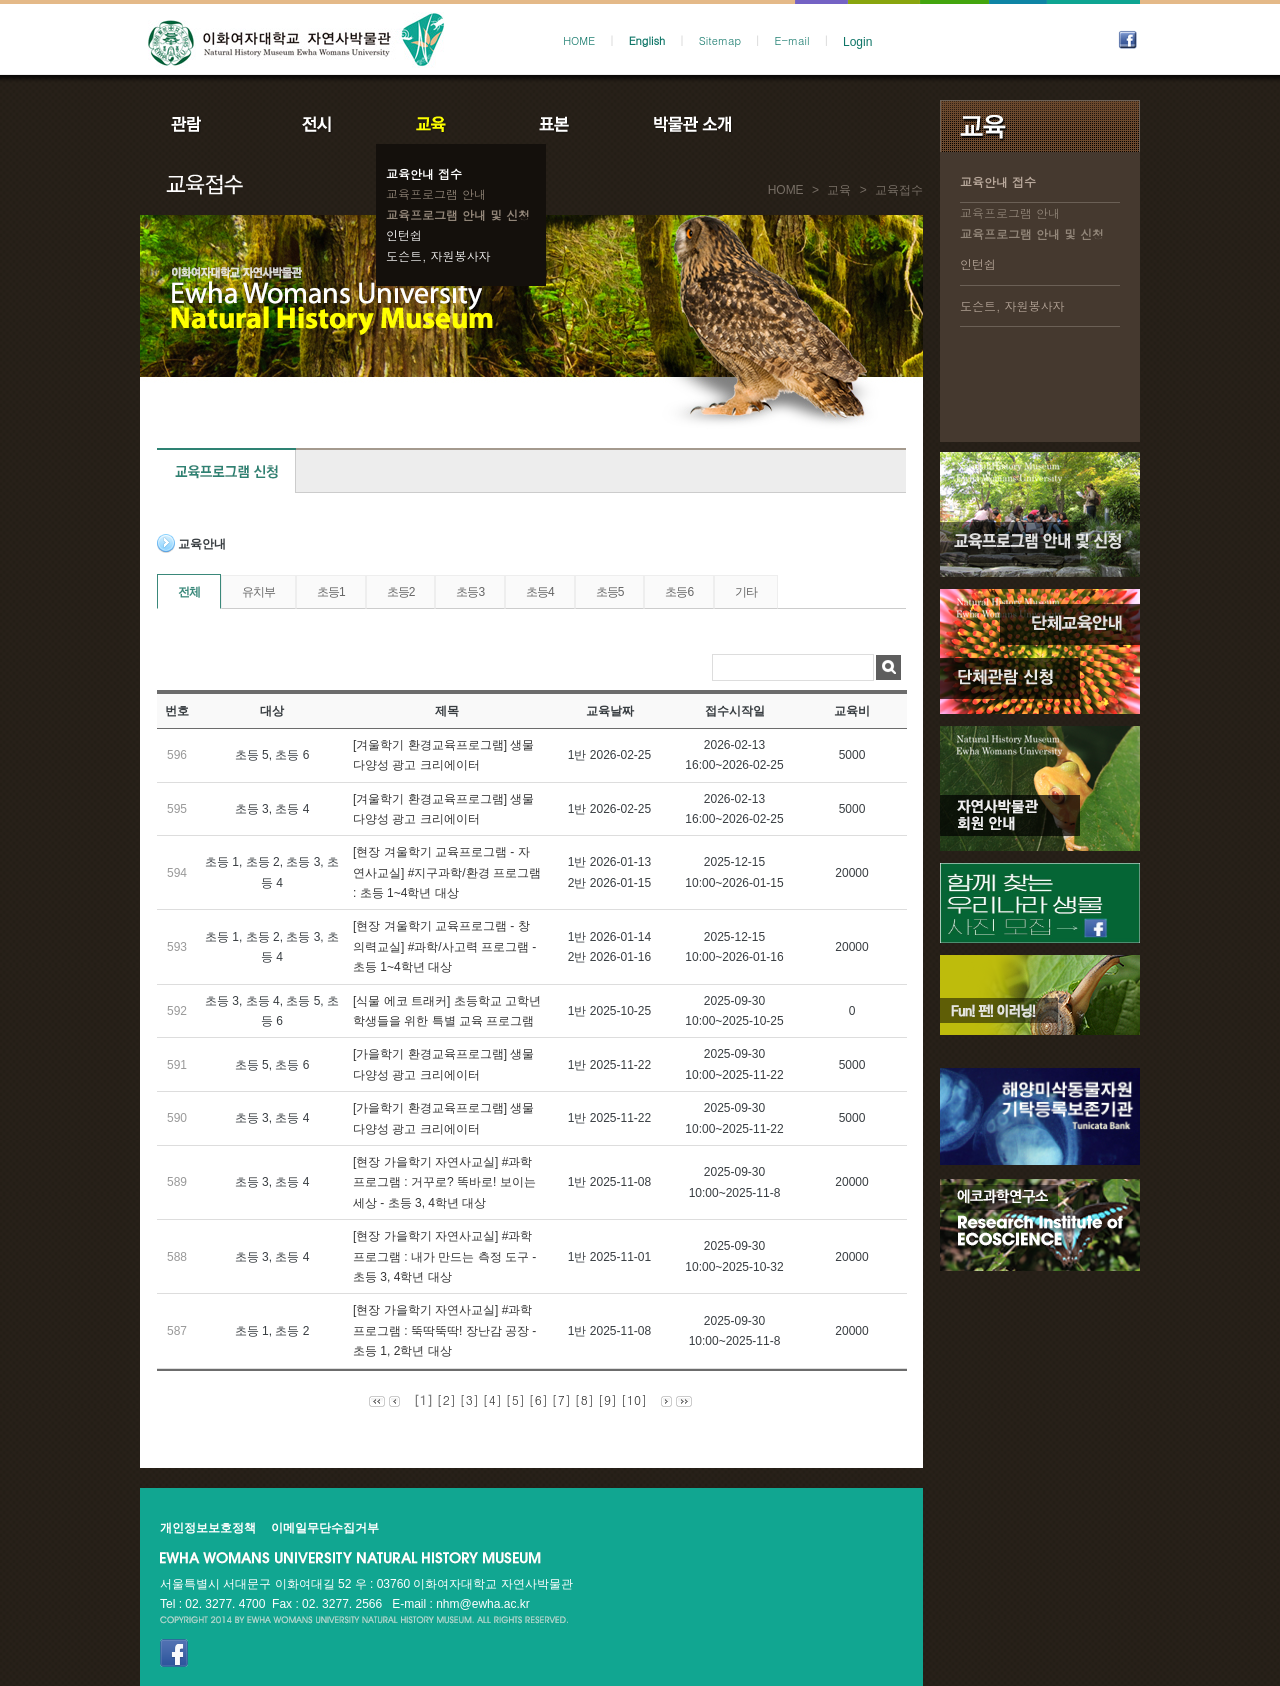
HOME (579, 40)
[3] (469, 1399)
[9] (607, 1399)
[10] (634, 1399)
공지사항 (827, 124)
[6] (538, 1399)
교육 (435, 124)
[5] (515, 1399)
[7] (561, 1399)
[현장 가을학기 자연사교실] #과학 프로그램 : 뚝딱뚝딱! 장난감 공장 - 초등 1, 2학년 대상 (444, 1330)
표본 (552, 124)
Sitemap (720, 40)
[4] (492, 1399)
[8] (584, 1399)
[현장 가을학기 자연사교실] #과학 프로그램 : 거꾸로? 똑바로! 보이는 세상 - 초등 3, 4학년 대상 (444, 1182)
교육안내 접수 (424, 173)
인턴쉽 (404, 234)
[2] (446, 1399)
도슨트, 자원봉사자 (438, 255)
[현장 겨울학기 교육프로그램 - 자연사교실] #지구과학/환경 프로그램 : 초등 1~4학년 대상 (447, 872)
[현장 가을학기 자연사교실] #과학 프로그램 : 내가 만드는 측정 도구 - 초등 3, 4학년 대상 (444, 1256)
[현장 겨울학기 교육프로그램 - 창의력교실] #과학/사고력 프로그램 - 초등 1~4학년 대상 (444, 946)
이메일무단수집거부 (325, 1528)
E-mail (792, 40)
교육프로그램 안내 (436, 193)
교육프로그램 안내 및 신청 (458, 214)
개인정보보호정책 (208, 1528)
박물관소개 (691, 124)
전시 (317, 124)
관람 (199, 124)
